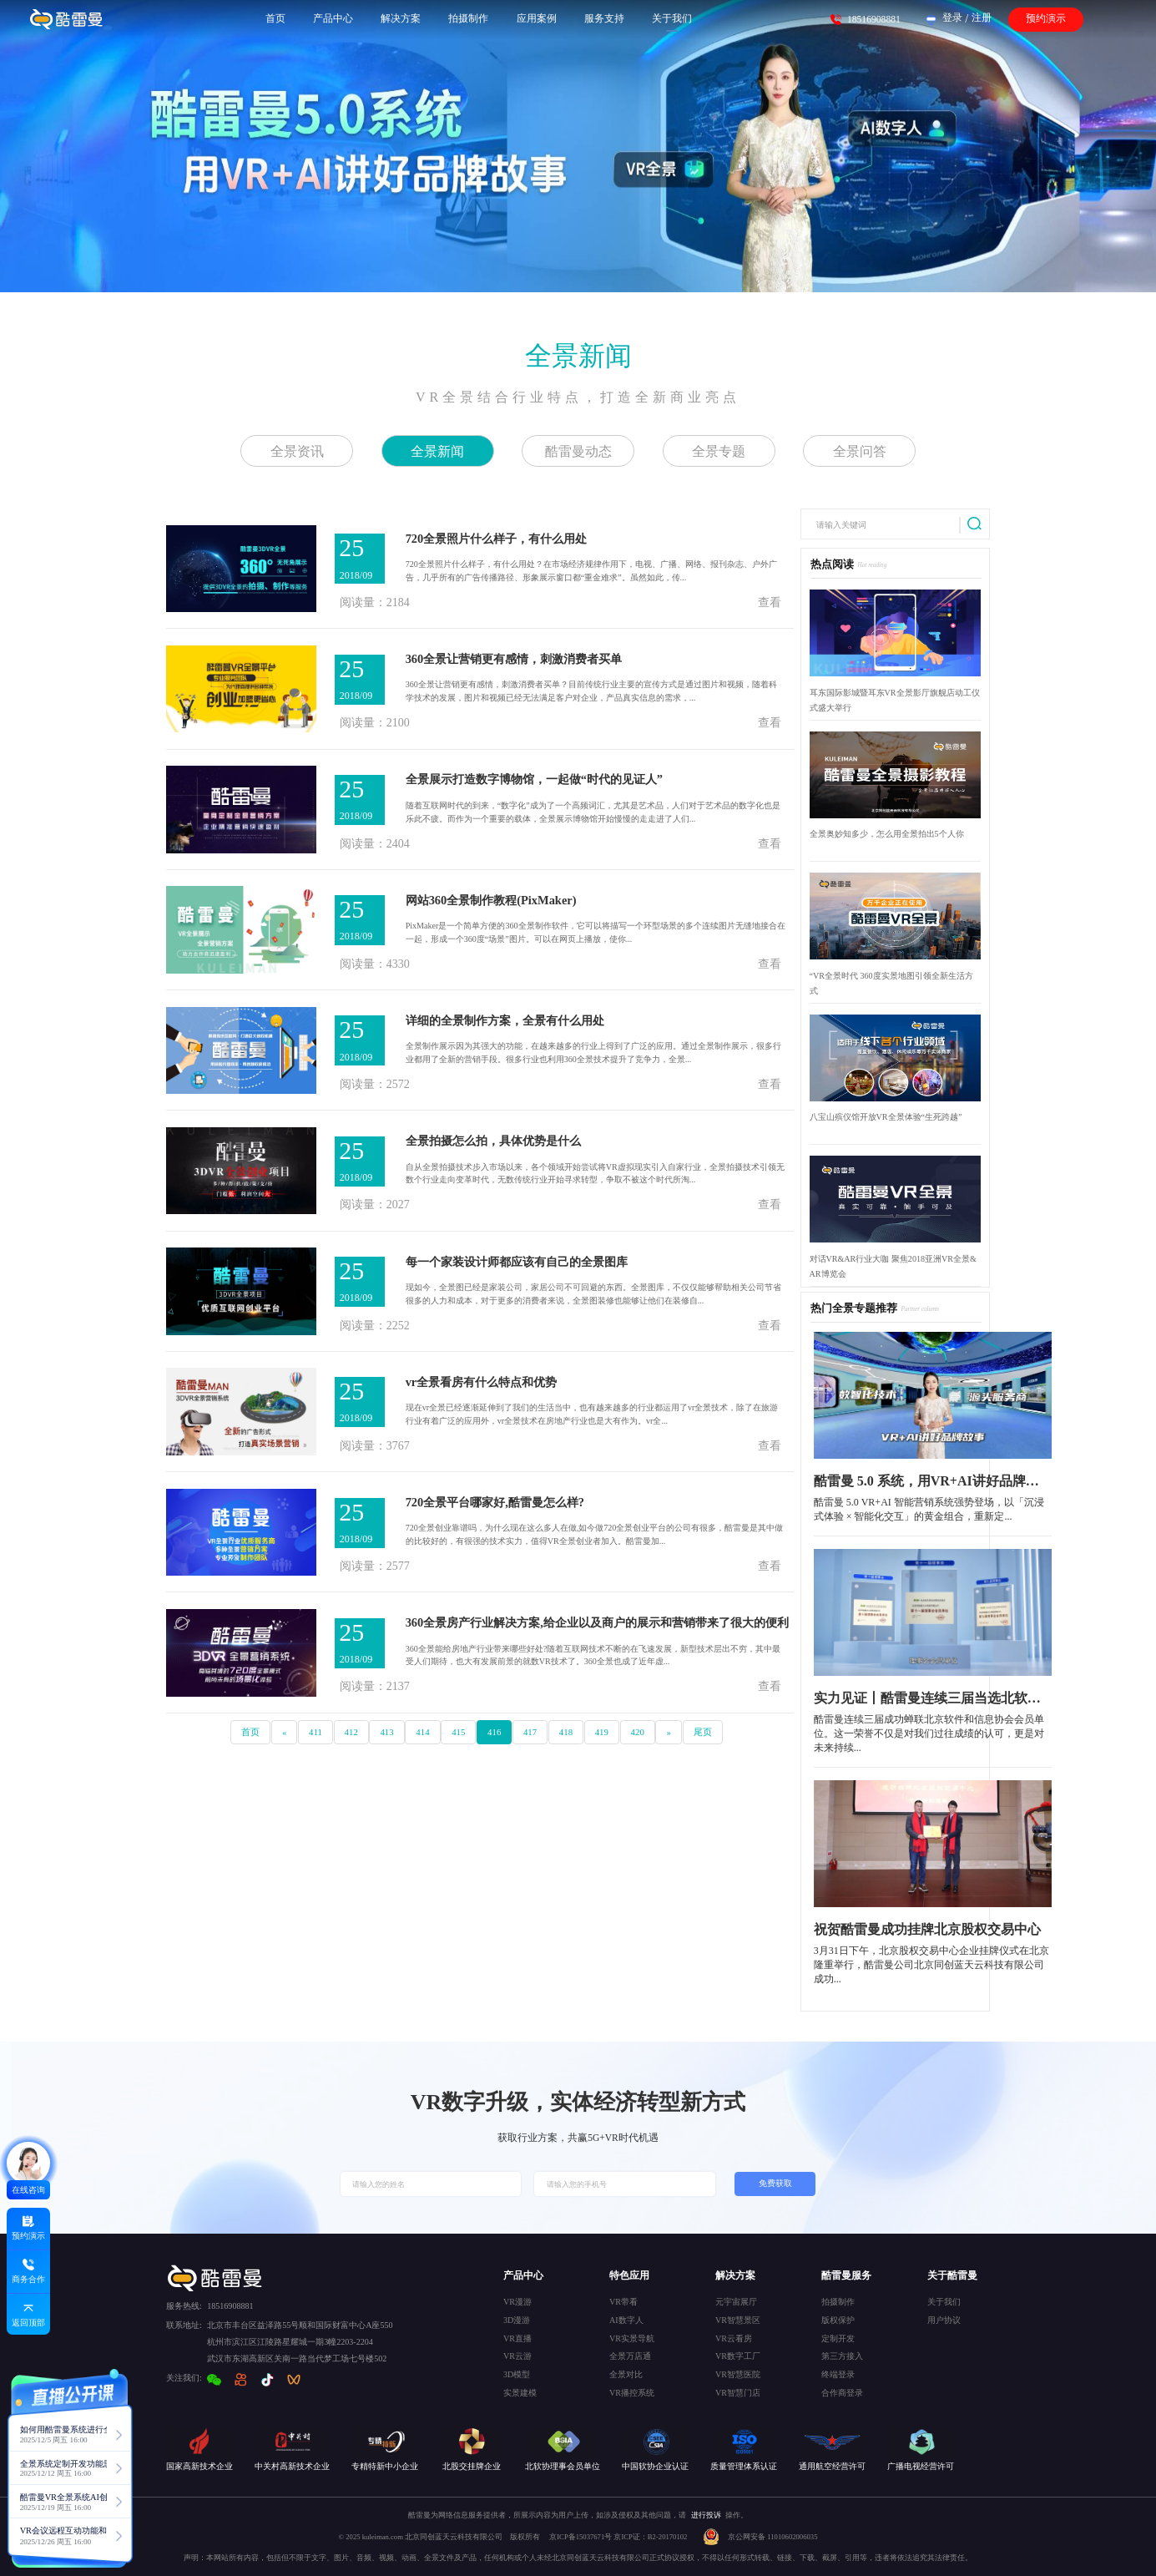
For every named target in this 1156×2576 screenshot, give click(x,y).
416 (494, 1732)
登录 (952, 18)
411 (315, 1732)
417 (530, 1732)
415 (458, 1732)
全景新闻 (578, 356)
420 (637, 1732)
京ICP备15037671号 (581, 2537)
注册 (982, 18)
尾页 (703, 1732)
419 (601, 1732)
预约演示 (1046, 18)
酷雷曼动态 (578, 451)
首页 (250, 1732)
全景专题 (718, 451)
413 (386, 1732)
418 (566, 1732)
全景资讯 (297, 451)
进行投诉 (706, 2515)
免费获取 (775, 2183)
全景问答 (859, 451)
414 (422, 1732)
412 (351, 1732)
